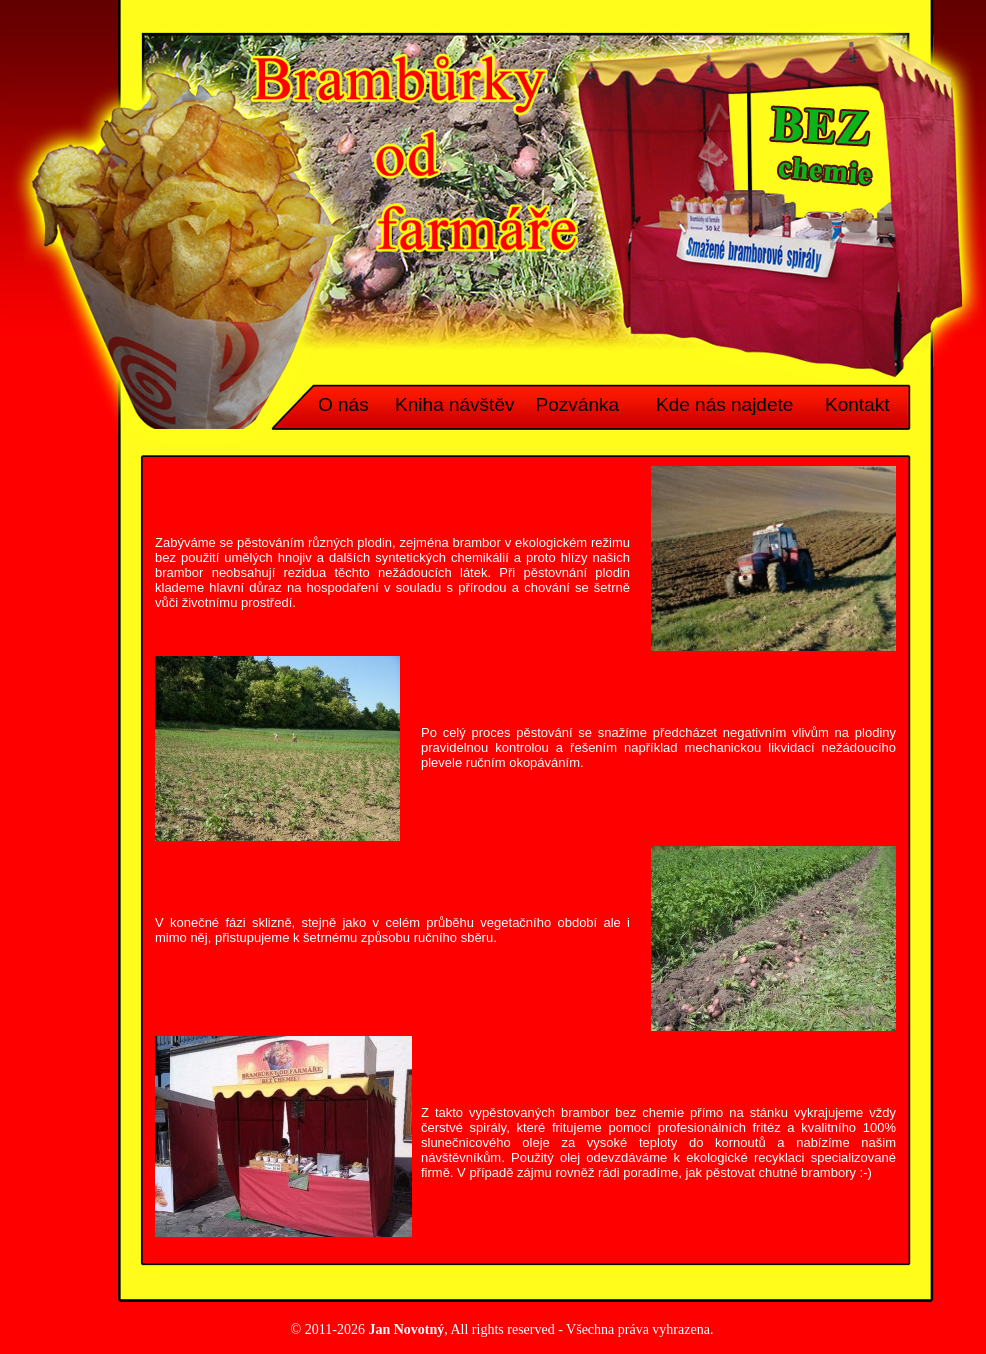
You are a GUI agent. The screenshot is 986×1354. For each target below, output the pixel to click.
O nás (343, 404)
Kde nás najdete (724, 404)
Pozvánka (577, 404)
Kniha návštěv (454, 404)
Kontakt (857, 404)
